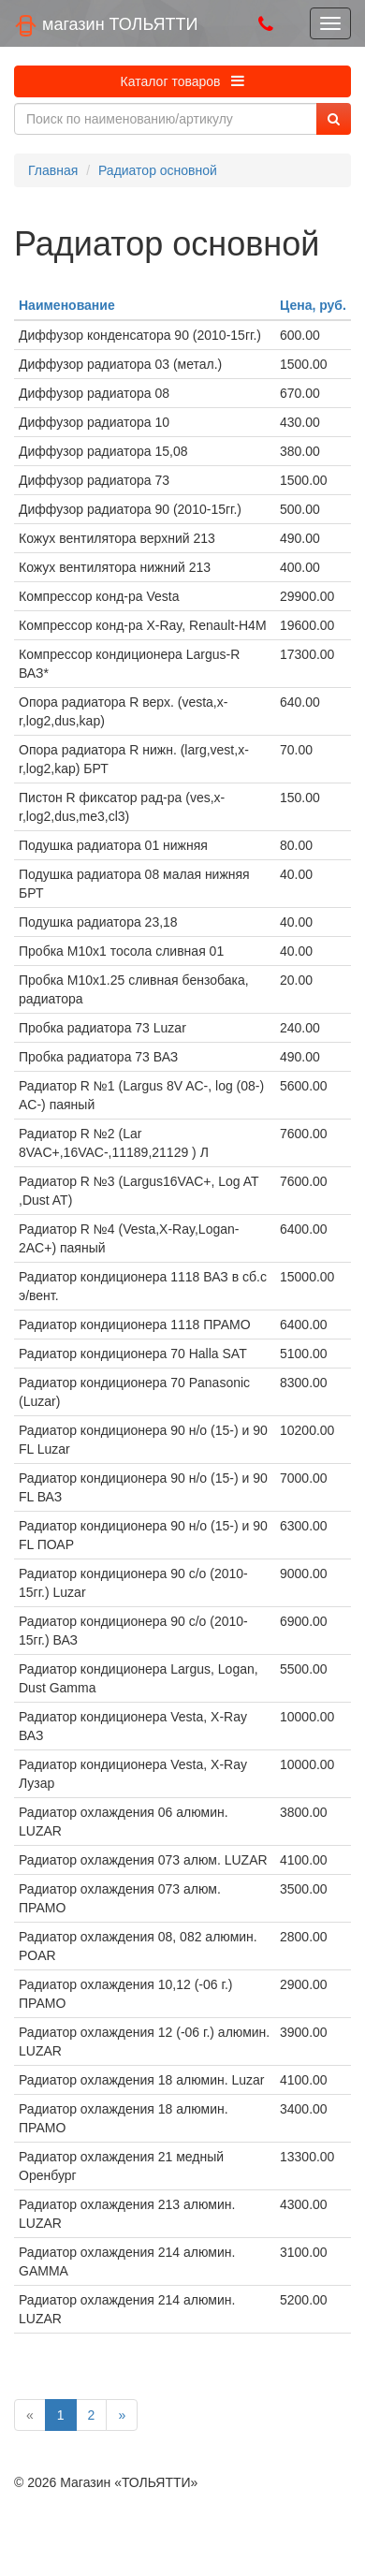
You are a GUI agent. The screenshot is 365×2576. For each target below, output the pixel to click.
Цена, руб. (313, 305)
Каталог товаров (183, 81)
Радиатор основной (157, 170)
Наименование (67, 305)
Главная (53, 170)
